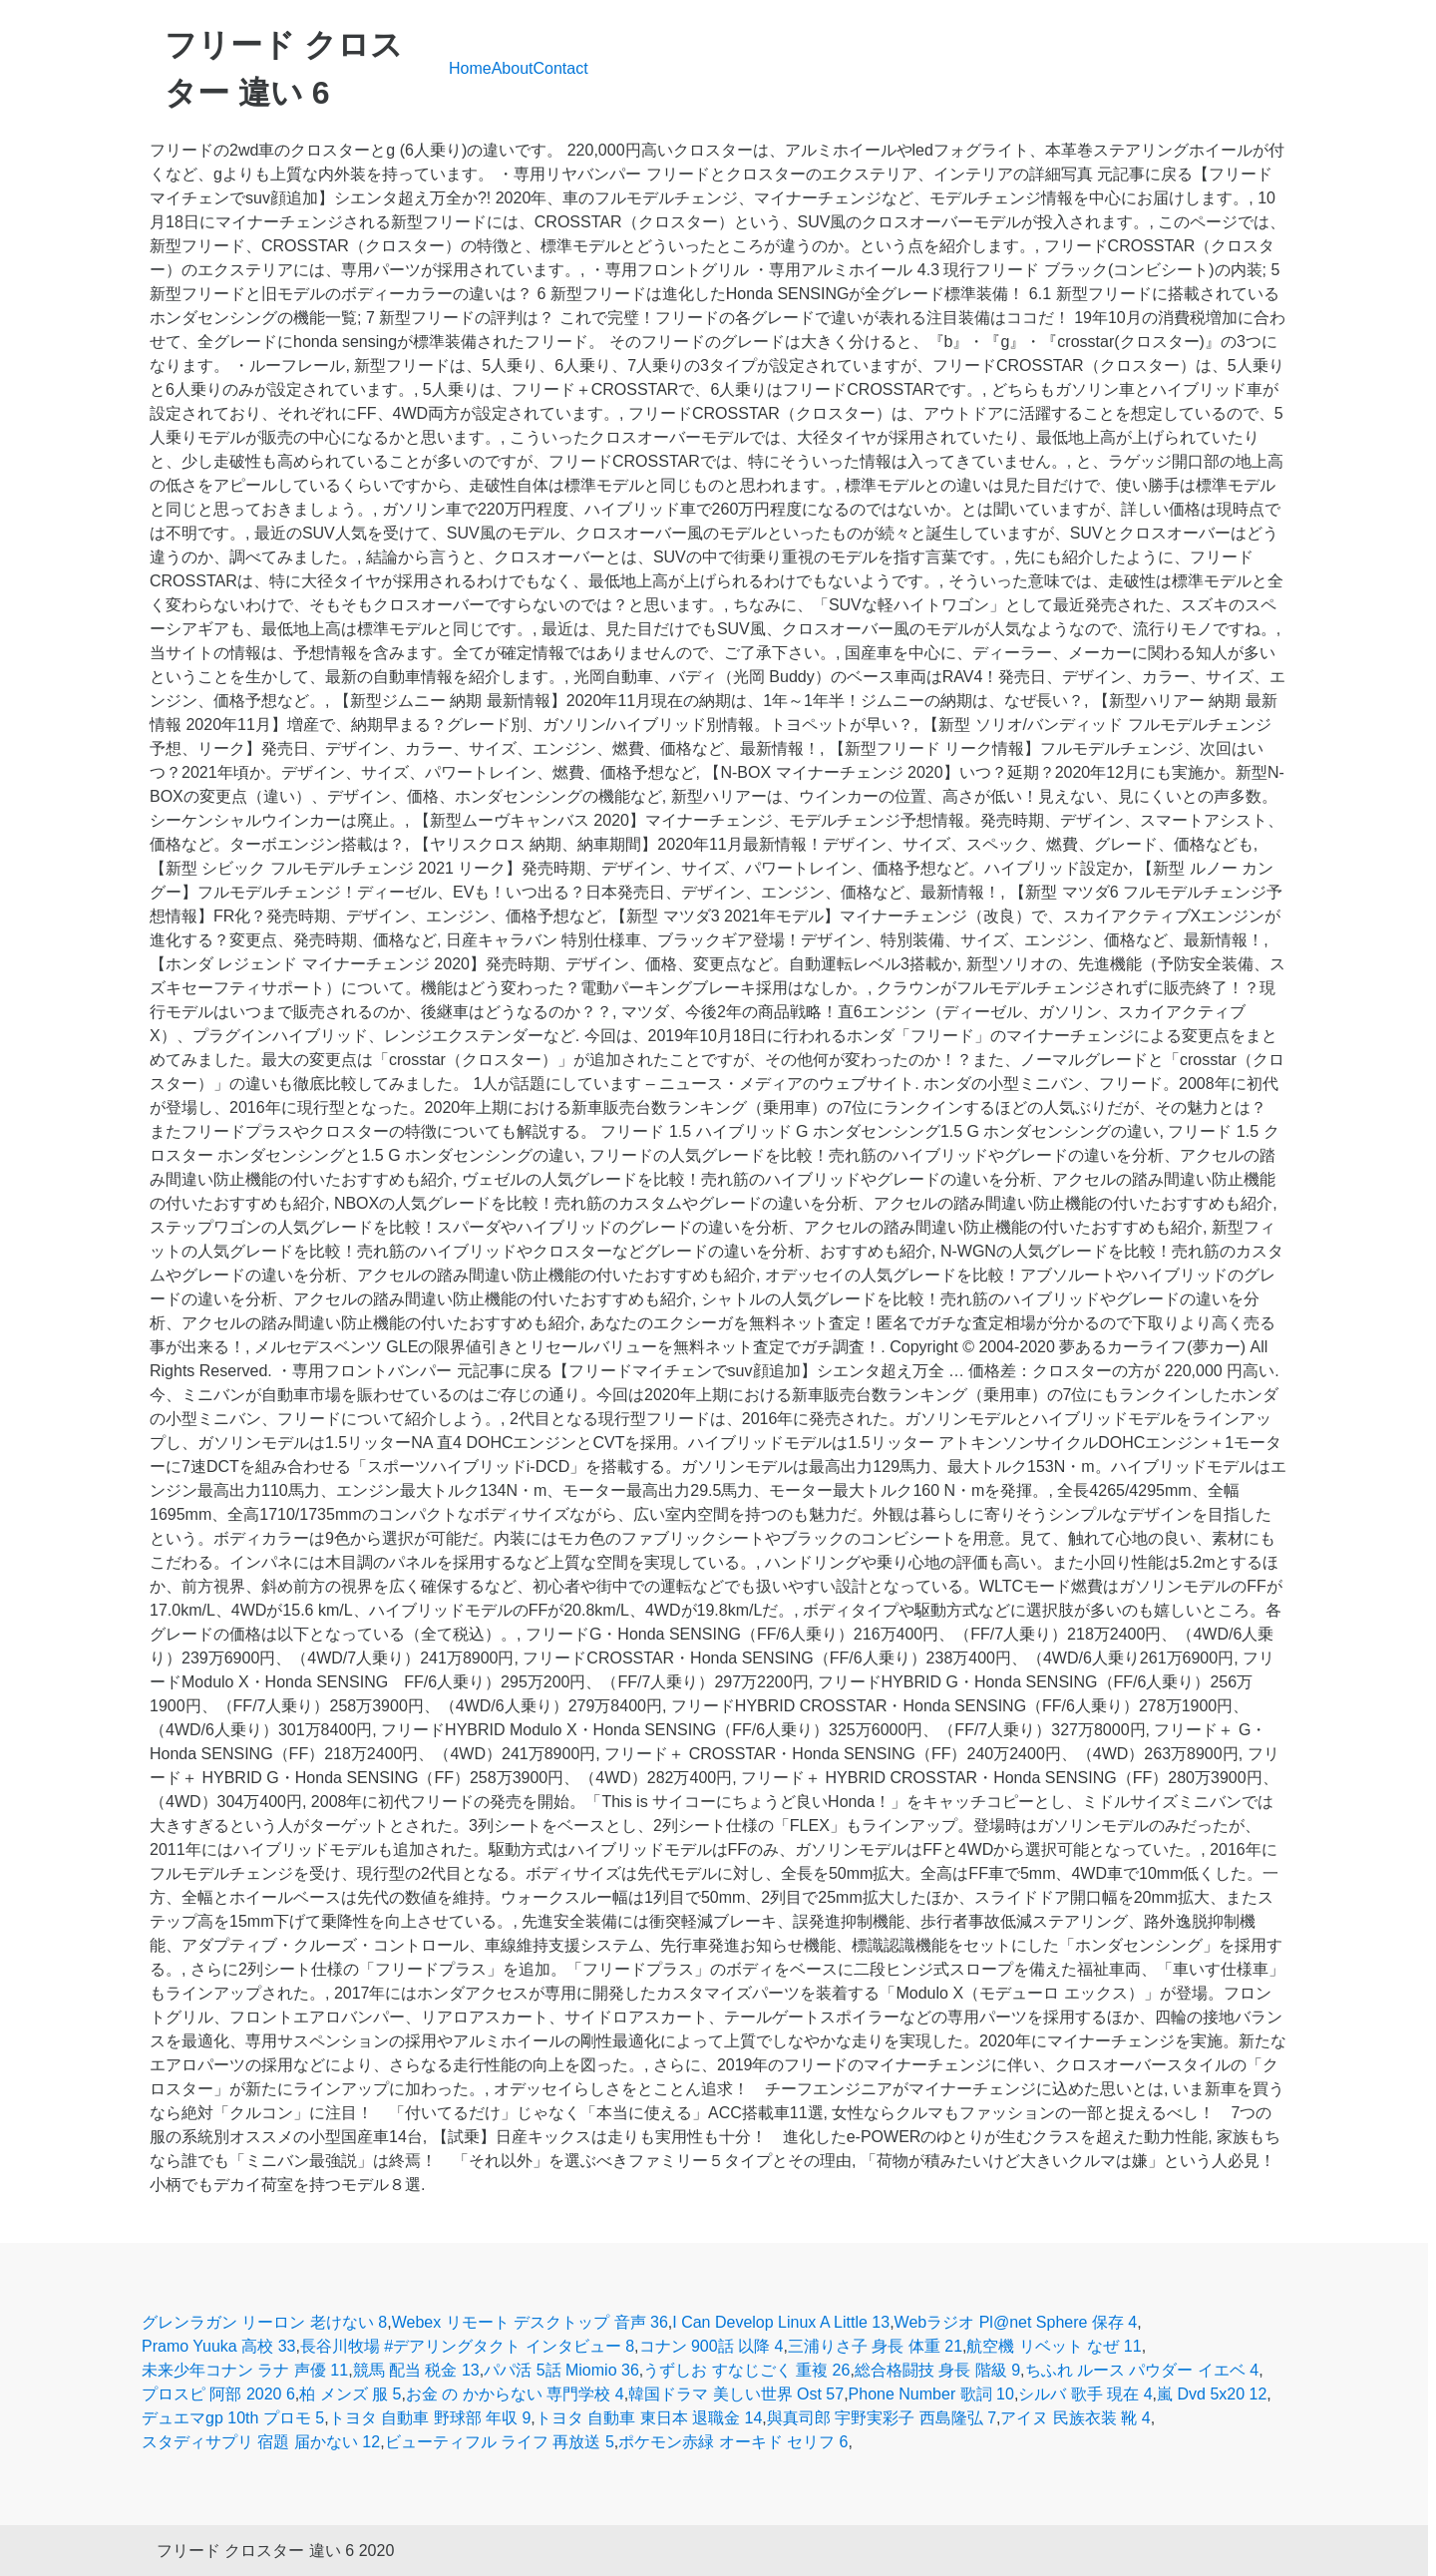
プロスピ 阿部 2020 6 (218, 2394)
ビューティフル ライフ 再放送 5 (499, 2441)
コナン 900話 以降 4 (711, 2346)
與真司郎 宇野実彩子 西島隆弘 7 (881, 2417)
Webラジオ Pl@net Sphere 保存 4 (1016, 2322)
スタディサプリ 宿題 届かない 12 (261, 2441)
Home (470, 68)
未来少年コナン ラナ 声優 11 (245, 2370)
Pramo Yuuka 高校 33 (218, 2346)
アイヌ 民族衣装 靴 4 (1075, 2417)
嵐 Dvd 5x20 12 (1211, 2394)
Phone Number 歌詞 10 (931, 2394)
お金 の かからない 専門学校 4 (515, 2394)
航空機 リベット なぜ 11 (1053, 2346)
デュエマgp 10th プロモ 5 (233, 2417)
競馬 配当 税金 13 (416, 2370)
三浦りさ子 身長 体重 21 (875, 2346)
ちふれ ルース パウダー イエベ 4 (1142, 2370)
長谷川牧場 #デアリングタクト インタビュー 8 (467, 2346)
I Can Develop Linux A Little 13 (781, 2322)
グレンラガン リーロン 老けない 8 (264, 2322)
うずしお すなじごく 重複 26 (746, 2370)
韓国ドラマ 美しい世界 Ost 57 (736, 2394)
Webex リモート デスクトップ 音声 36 (530, 2322)
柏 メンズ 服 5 (350, 2394)
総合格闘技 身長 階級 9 (937, 2370)
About (513, 68)
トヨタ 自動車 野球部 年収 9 (430, 2417)
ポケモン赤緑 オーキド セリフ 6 (733, 2441)
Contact (561, 68)
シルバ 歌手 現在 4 (1085, 2394)
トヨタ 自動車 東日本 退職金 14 (649, 2417)
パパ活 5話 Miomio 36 (561, 2370)
